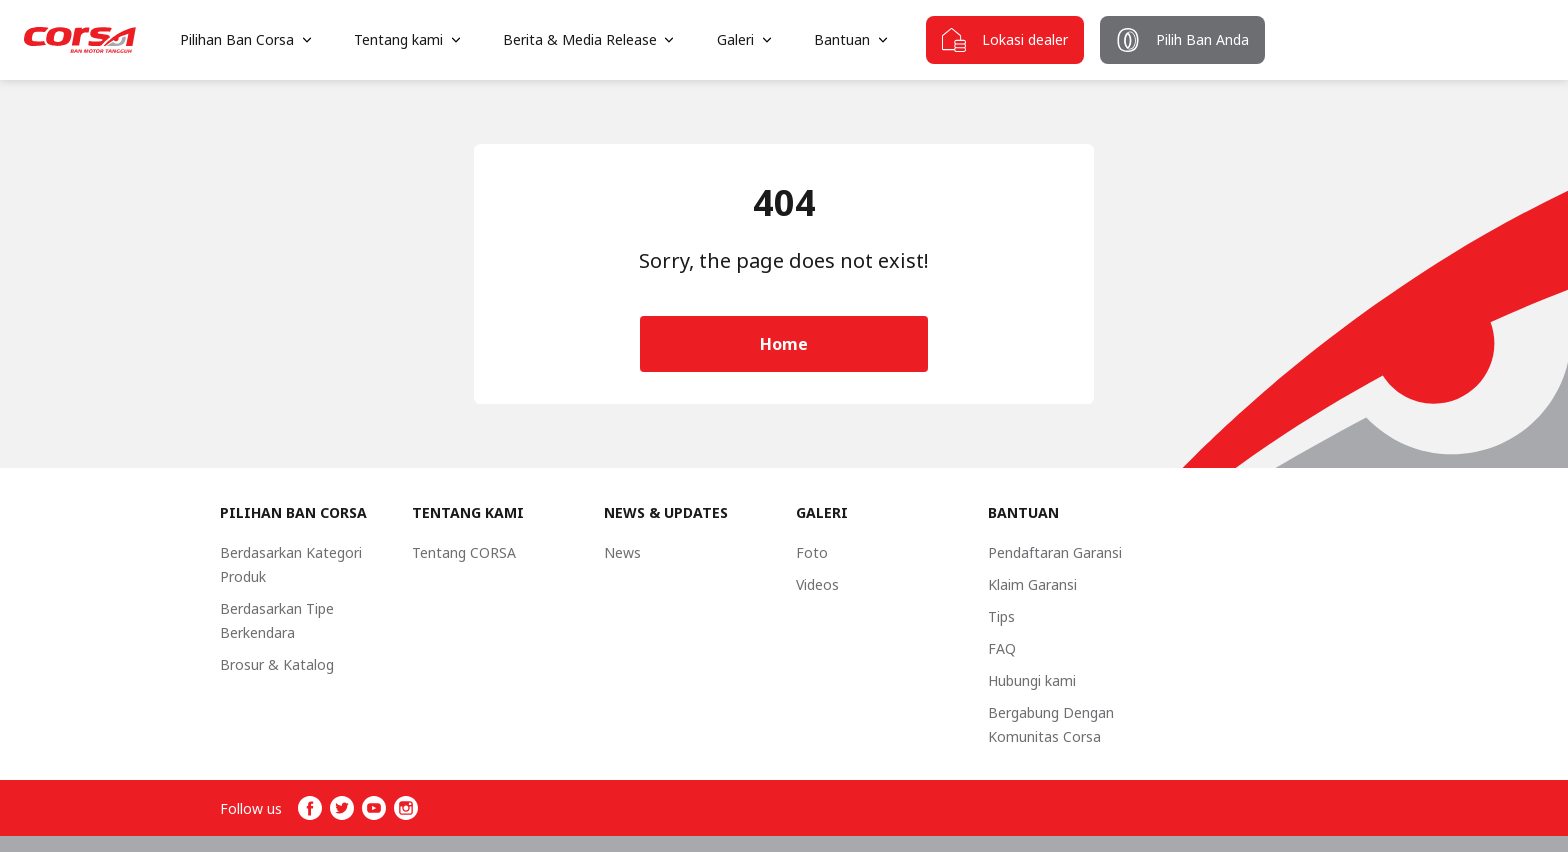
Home (784, 344)
